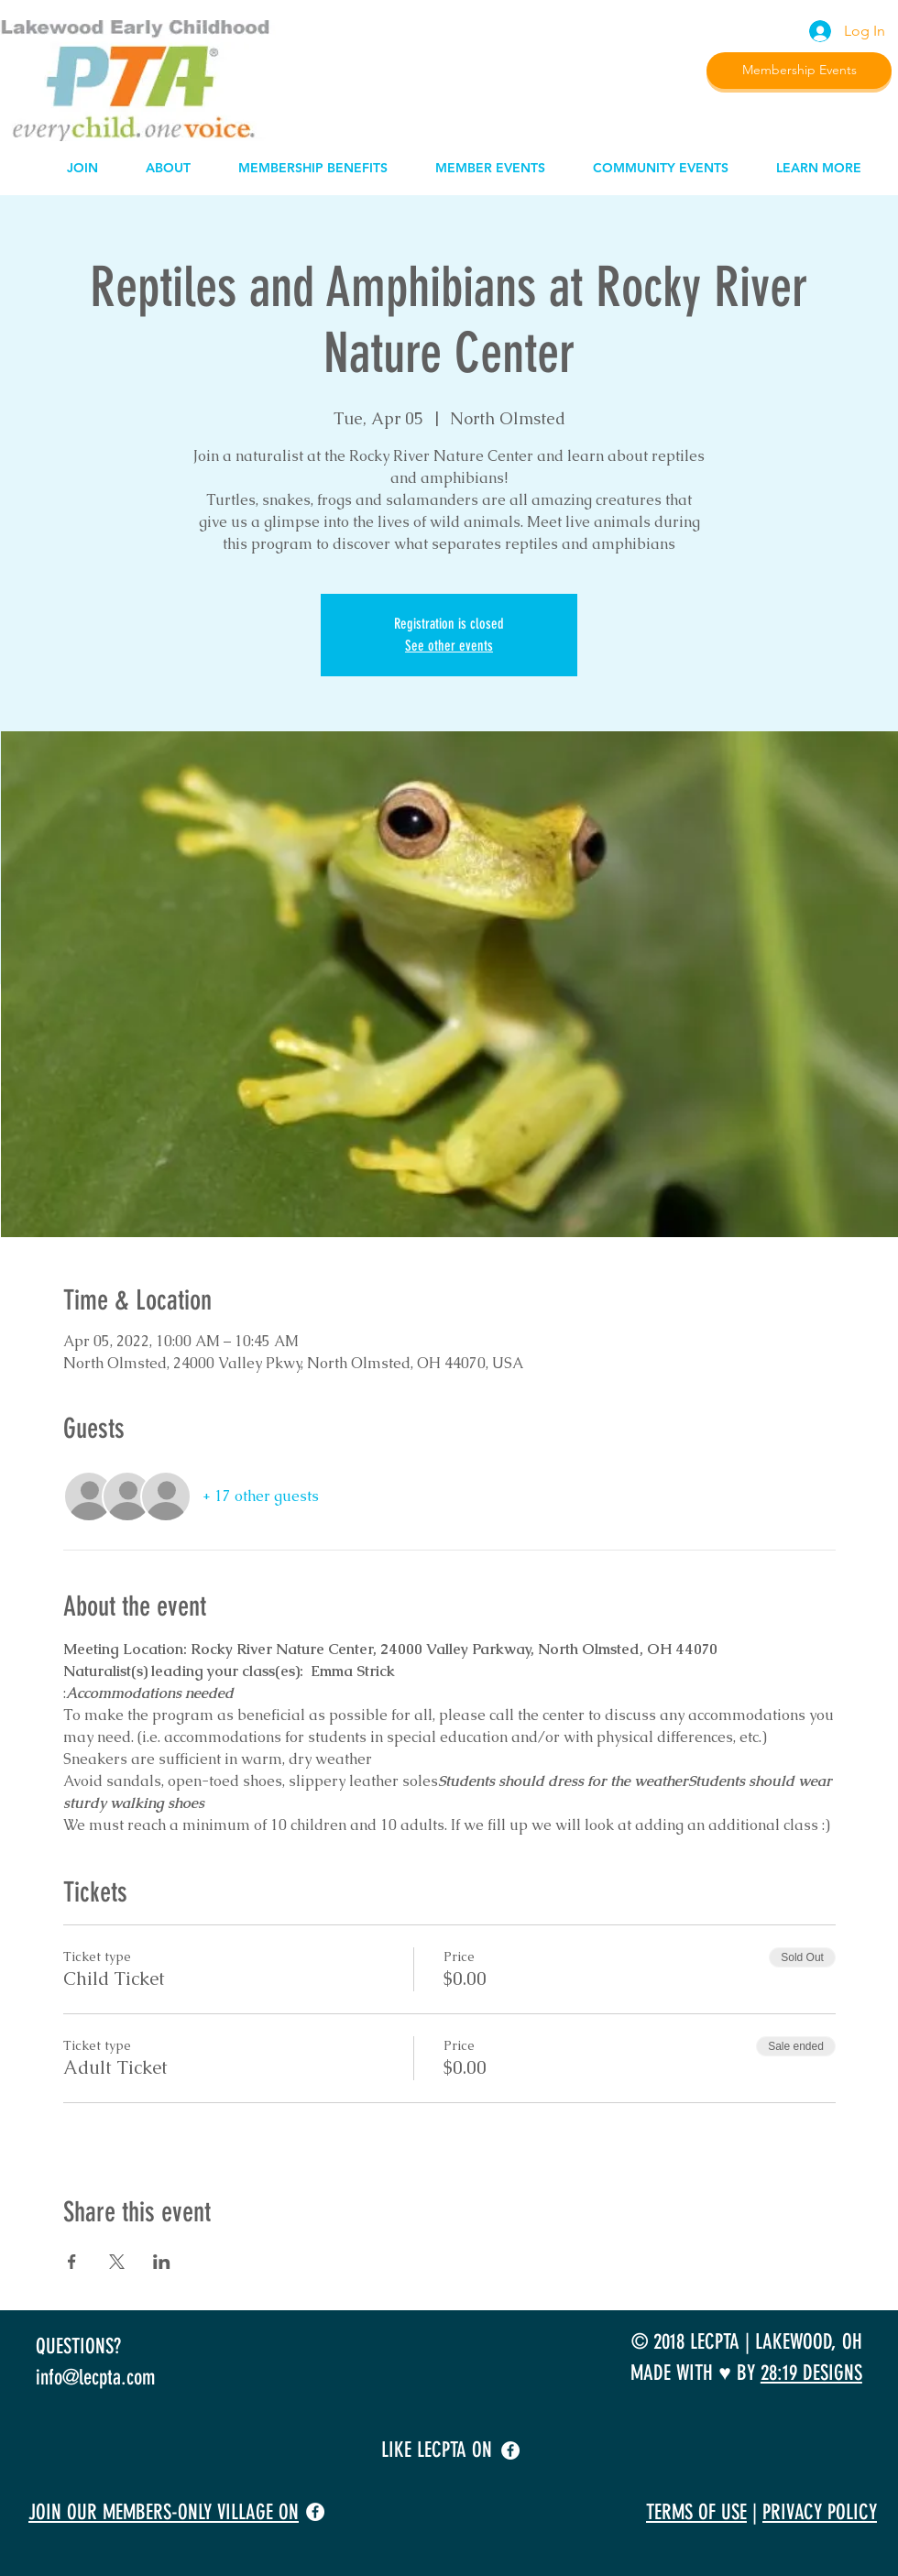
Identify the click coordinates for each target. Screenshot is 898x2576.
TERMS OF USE (696, 2512)
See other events (449, 645)
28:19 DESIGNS (811, 2373)
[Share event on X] (117, 2261)
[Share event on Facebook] (72, 2261)
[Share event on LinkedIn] (161, 2261)
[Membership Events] (799, 70)
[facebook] (510, 2450)
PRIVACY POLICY (819, 2512)
